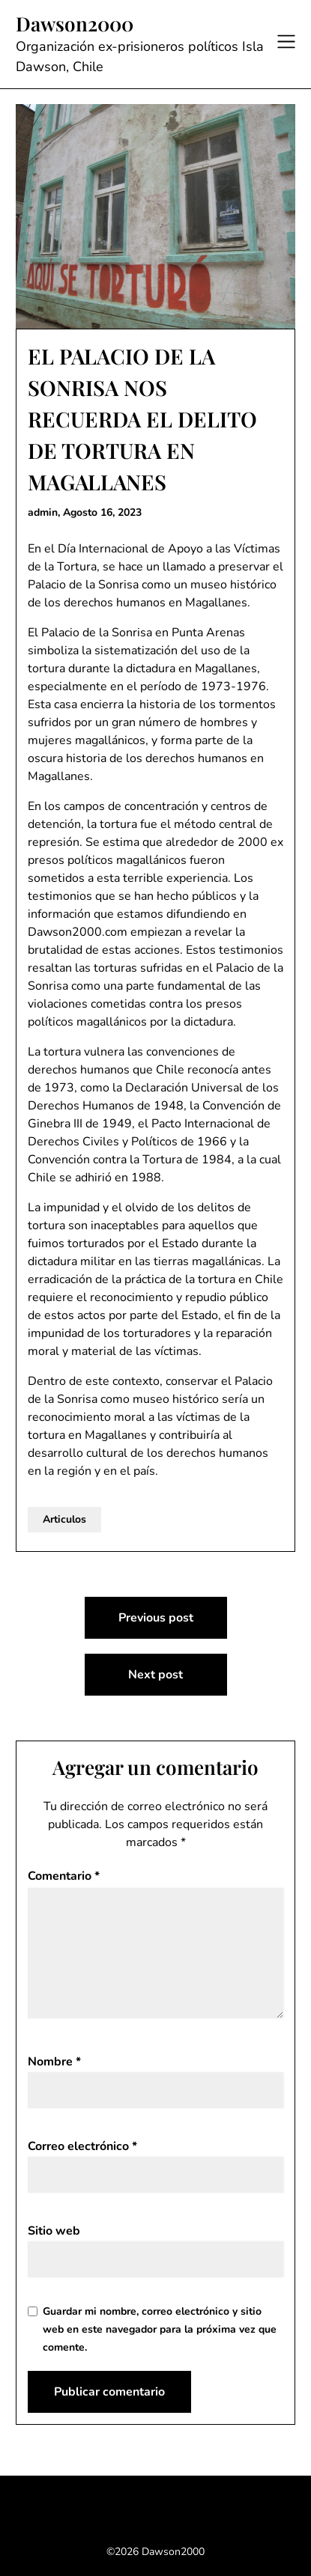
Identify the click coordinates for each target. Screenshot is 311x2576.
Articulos (64, 1519)
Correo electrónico (82, 2146)
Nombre (54, 2061)
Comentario (64, 1876)
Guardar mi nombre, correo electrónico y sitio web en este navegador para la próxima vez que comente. (160, 2329)
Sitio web (54, 2231)
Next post (155, 1674)
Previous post (155, 1618)
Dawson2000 (74, 24)
